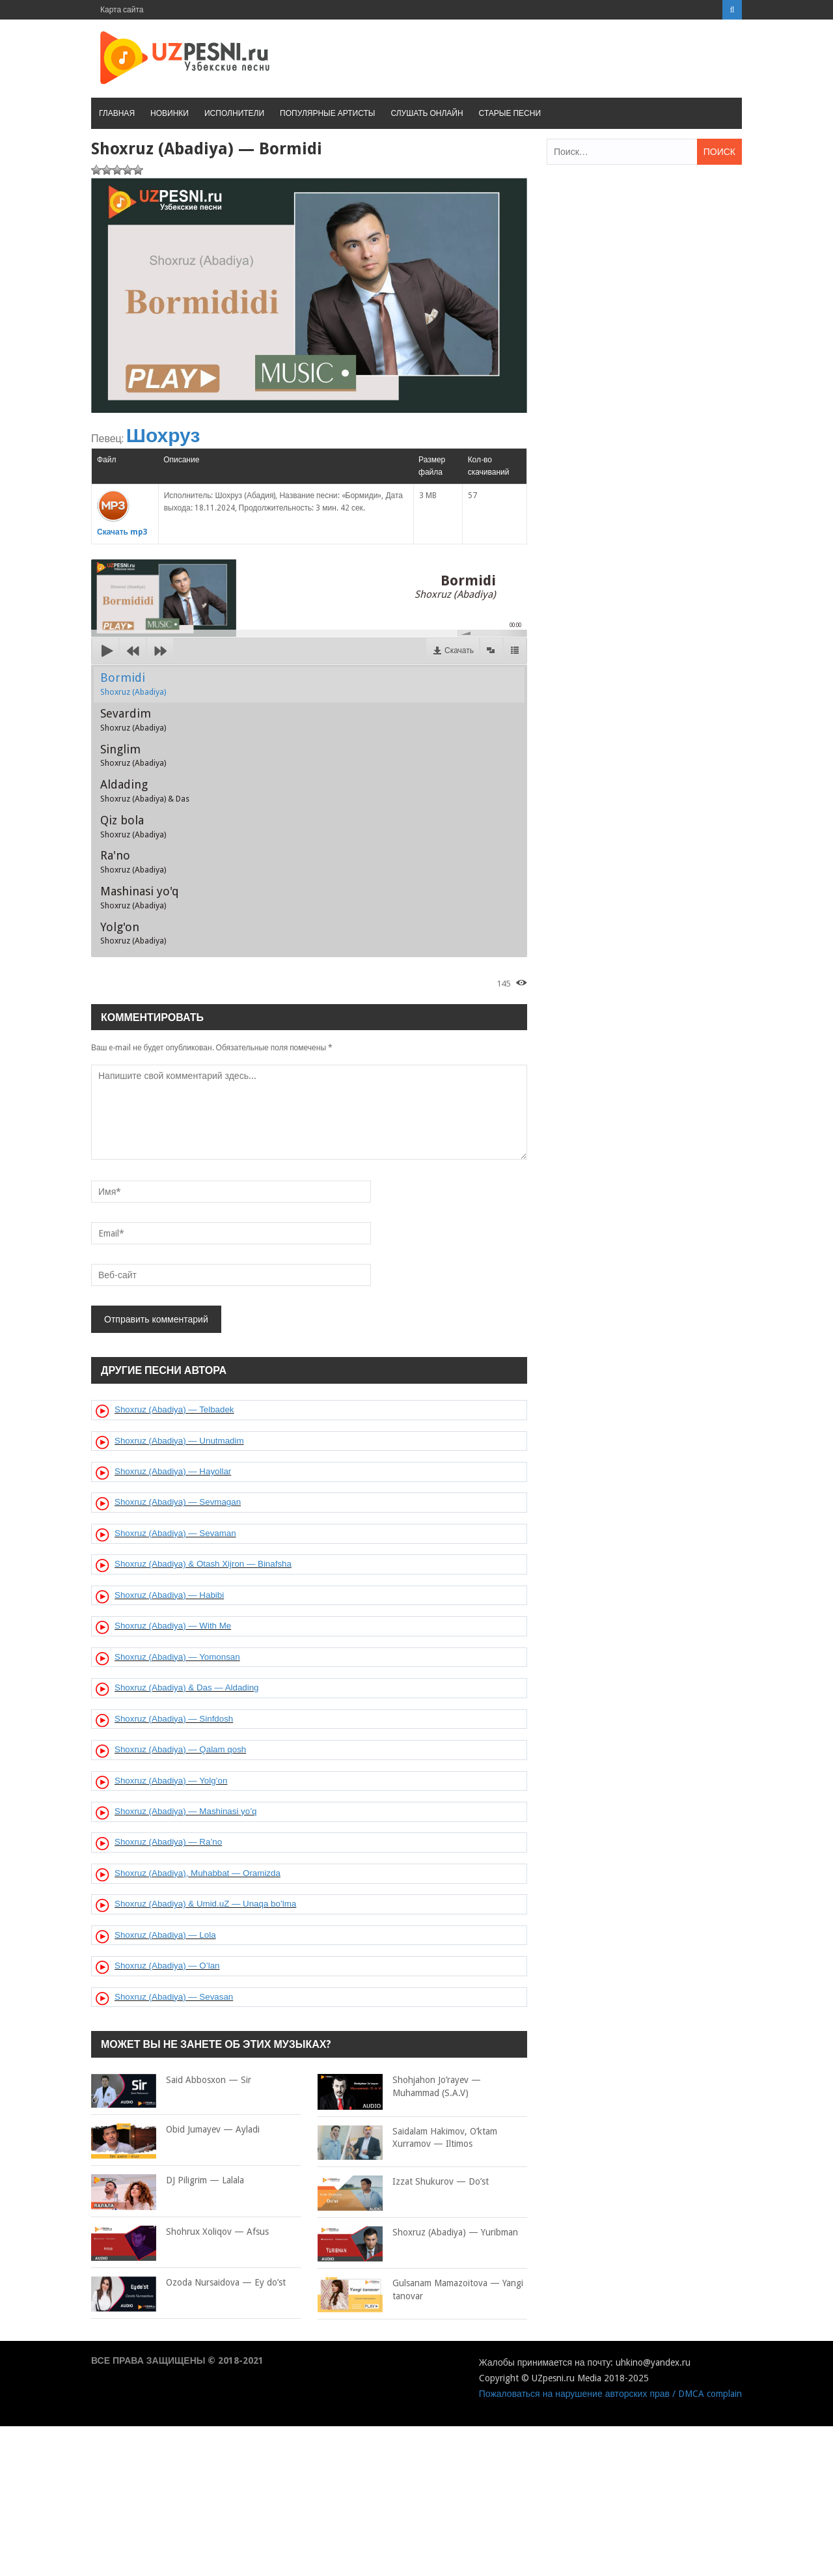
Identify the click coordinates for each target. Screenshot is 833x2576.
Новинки (169, 113)
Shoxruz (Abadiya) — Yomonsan (177, 1657)
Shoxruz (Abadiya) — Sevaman (175, 1533)
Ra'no (133, 861)
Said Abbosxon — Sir (171, 2080)
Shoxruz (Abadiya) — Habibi (169, 1595)
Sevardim (133, 720)
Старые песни (510, 113)
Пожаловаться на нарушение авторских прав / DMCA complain (610, 2393)
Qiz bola (133, 826)
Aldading (144, 790)
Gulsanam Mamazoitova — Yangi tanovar (420, 2290)
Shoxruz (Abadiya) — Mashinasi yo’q (186, 1811)
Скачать (459, 650)
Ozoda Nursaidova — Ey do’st (188, 2282)
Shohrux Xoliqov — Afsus (180, 2232)
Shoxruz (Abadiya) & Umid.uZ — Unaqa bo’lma (205, 1904)
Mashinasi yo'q (139, 897)
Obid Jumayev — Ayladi (175, 2129)
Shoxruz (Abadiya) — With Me (173, 1626)
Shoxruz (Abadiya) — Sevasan (174, 1997)
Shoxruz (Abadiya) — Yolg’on (171, 1780)
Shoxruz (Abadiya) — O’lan (167, 1965)
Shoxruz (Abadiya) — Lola (165, 1935)
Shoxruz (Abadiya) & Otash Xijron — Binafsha (203, 1564)
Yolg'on (133, 933)
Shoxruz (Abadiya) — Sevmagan (178, 1502)
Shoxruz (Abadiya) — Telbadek (174, 1409)
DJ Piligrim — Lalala (167, 2180)
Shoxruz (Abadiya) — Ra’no (168, 1842)
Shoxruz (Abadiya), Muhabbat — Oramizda (197, 1873)
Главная (117, 113)
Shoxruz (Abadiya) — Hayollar (173, 1471)
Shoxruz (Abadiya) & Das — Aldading (187, 1687)
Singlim (133, 755)
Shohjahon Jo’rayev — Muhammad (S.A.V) (399, 2086)
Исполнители (234, 113)
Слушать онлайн (426, 113)
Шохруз (163, 435)
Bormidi (133, 684)
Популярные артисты (327, 113)
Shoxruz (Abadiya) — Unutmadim (179, 1441)
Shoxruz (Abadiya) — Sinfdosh (174, 1719)
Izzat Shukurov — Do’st (403, 2182)
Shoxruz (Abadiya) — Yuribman (418, 2232)
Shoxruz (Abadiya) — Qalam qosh (180, 1749)
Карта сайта (122, 9)
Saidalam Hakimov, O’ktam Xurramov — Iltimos (407, 2138)
